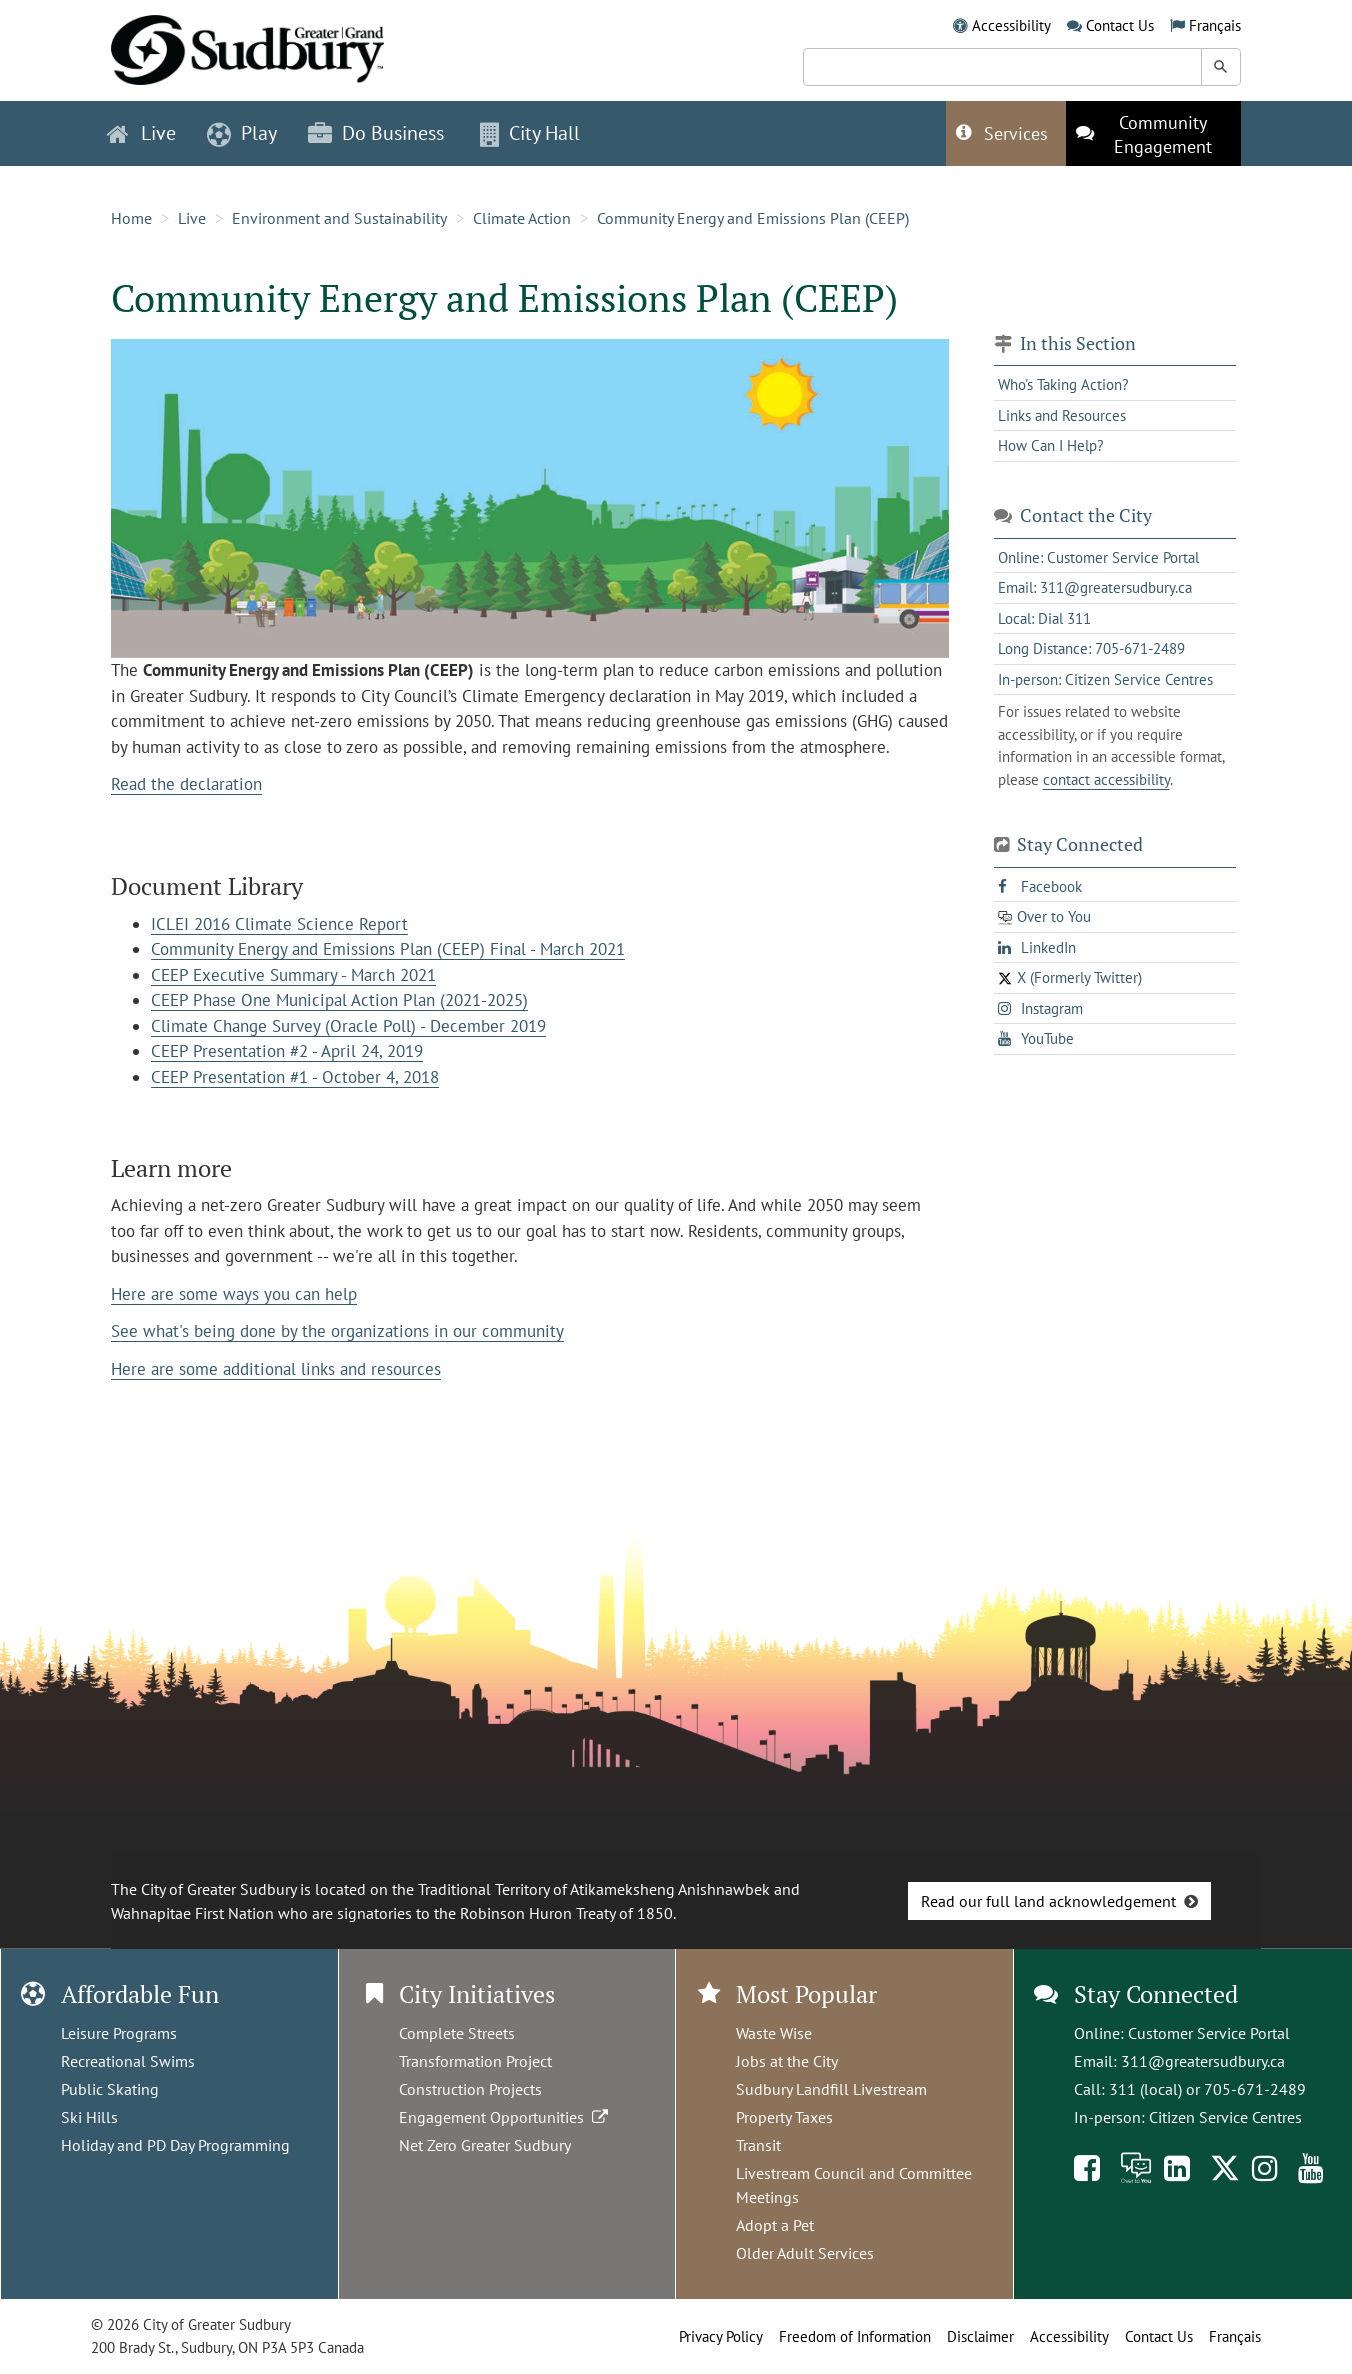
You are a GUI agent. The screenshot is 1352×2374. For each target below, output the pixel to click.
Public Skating (110, 2089)
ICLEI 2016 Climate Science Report (279, 924)
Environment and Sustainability (339, 218)
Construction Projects (470, 2089)
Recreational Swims (128, 2061)
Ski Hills (89, 2117)
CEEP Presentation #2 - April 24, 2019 (287, 1051)
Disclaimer (980, 2336)
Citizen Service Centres (1225, 2117)
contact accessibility (1106, 779)
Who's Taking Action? (1063, 384)
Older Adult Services (805, 2253)
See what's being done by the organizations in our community (337, 1331)
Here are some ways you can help (234, 1294)
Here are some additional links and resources (276, 1369)
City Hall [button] (530, 133)
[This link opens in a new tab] (1153, 133)
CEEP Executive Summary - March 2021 (293, 975)
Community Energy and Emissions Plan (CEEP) (753, 218)
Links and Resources (1062, 415)
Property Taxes (784, 2117)
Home (131, 218)
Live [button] (141, 133)
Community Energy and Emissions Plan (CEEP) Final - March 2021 (388, 949)
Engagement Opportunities (505, 2117)
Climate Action (522, 218)
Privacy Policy (721, 2336)
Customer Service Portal (1209, 2033)
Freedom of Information (855, 2336)
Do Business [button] (376, 133)
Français (1215, 25)
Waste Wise (774, 2033)
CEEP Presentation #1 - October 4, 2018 (295, 1077)
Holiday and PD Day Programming (175, 2145)
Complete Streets (457, 2033)
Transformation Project (475, 2061)
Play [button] (242, 133)
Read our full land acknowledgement (1048, 1901)
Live (192, 218)
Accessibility (1011, 25)
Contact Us (1120, 25)
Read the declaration (186, 784)
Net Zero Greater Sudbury (485, 2145)
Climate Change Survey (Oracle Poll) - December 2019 (348, 1026)
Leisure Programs (119, 2033)
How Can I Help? (1051, 445)
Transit (758, 2145)
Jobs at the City (787, 2061)
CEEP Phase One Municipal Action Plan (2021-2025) (339, 1000)
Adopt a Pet (775, 2225)
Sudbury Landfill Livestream (831, 2089)
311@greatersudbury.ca (1203, 2061)
